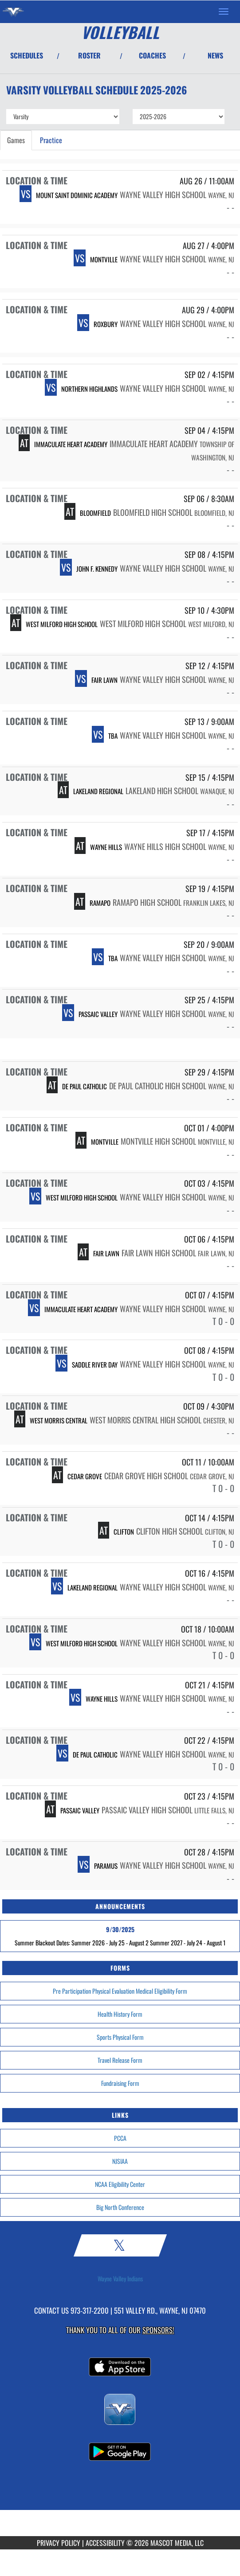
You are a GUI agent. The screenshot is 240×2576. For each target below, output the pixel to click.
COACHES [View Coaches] (152, 55)
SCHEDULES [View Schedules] (26, 55)
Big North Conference (120, 2207)
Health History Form (120, 2014)
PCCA (120, 2138)
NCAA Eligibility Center (120, 2184)
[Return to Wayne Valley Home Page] (13, 11)
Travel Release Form (120, 2060)
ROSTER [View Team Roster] (89, 55)
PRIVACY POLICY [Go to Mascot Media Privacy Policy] (58, 2542)
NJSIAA (120, 2161)
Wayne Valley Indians (120, 2278)
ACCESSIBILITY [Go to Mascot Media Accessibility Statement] (105, 2542)
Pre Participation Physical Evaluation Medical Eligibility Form (120, 1990)
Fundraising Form (120, 2083)
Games (16, 140)
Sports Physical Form (120, 2037)
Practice (51, 140)
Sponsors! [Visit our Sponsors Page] (158, 2329)
